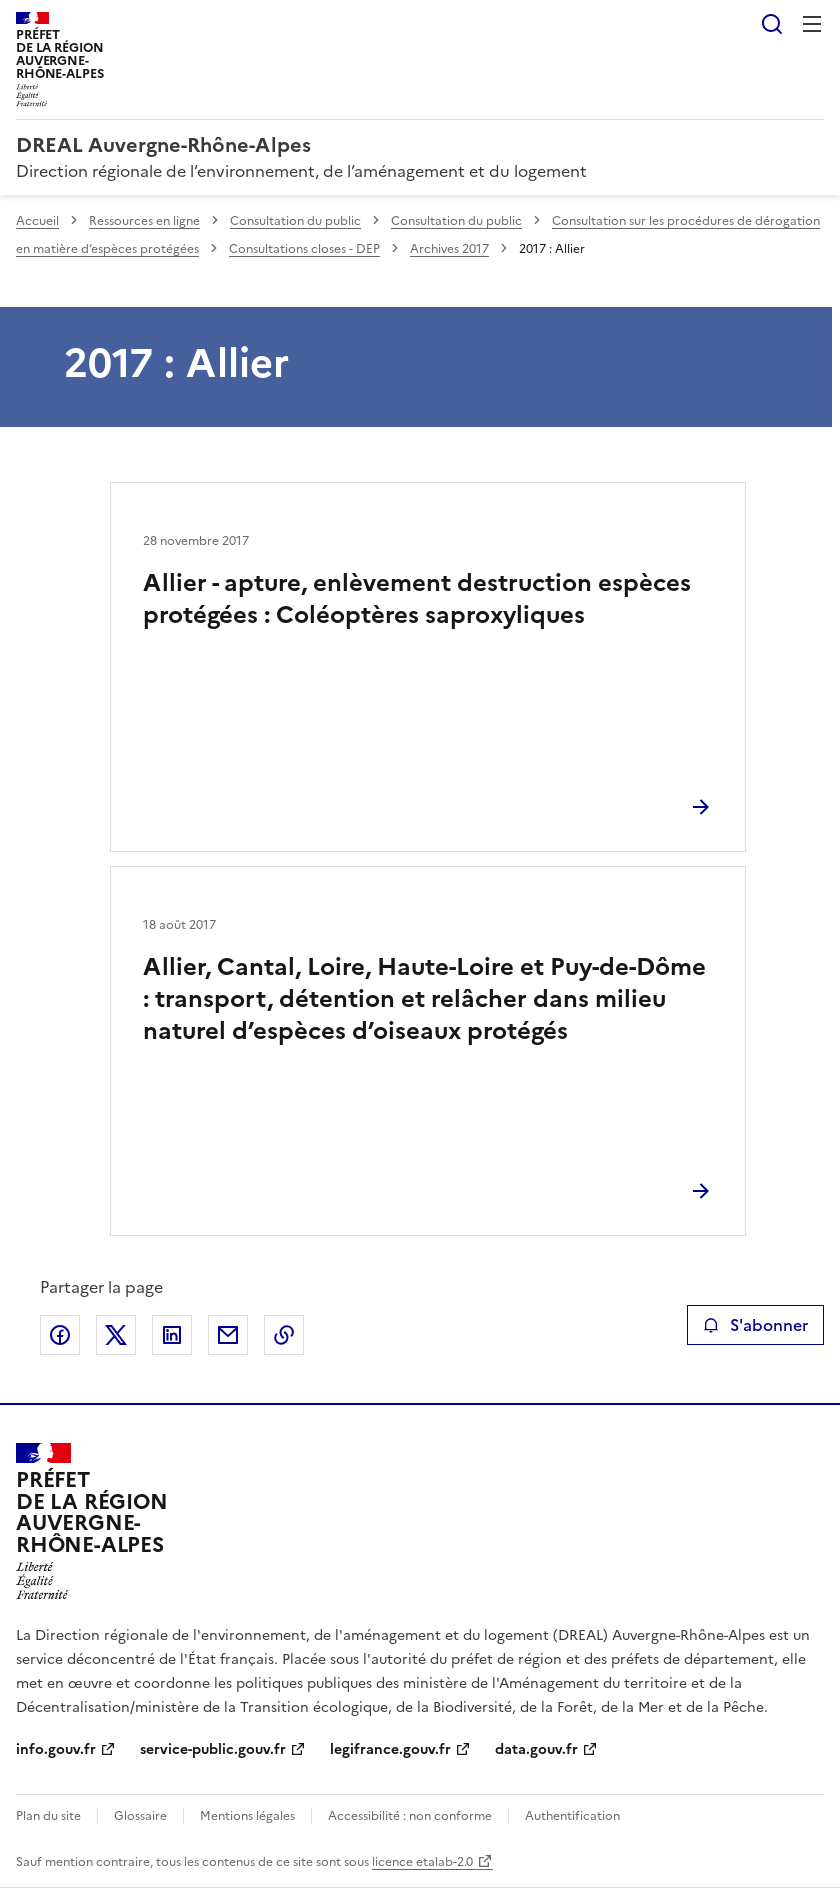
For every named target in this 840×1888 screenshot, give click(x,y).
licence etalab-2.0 (422, 1862)
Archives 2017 (449, 249)
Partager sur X (116, 1335)
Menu (812, 24)
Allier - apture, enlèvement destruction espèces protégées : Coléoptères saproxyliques (417, 599)
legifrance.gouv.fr (390, 1749)
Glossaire (140, 1816)
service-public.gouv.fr (213, 1749)
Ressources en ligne (144, 221)
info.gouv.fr (56, 1749)
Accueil (37, 221)
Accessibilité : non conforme (410, 1816)
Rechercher (772, 24)
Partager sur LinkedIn (172, 1335)
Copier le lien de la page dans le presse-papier (284, 1335)
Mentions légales (247, 1816)
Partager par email (228, 1335)
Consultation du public (295, 221)
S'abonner (755, 1325)
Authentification (572, 1816)
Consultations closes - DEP (304, 249)
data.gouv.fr (536, 1749)
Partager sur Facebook (60, 1335)
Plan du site (48, 1816)
